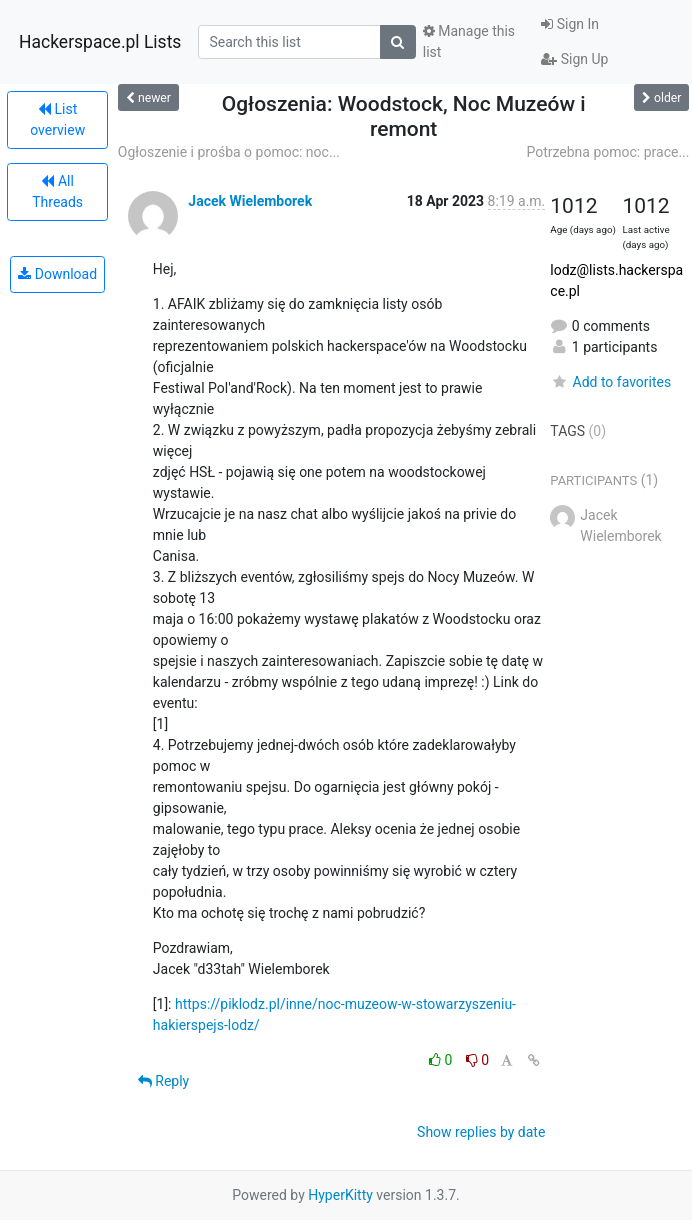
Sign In (570, 24)
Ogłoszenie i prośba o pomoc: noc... (229, 152)
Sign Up (574, 59)
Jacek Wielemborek (250, 201)
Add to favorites (610, 382)
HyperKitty (340, 1195)
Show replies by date (481, 1132)
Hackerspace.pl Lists (100, 42)
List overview (57, 119)
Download (57, 274)
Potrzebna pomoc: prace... (607, 152)
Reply (163, 1081)
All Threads (57, 191)
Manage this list (469, 41)
